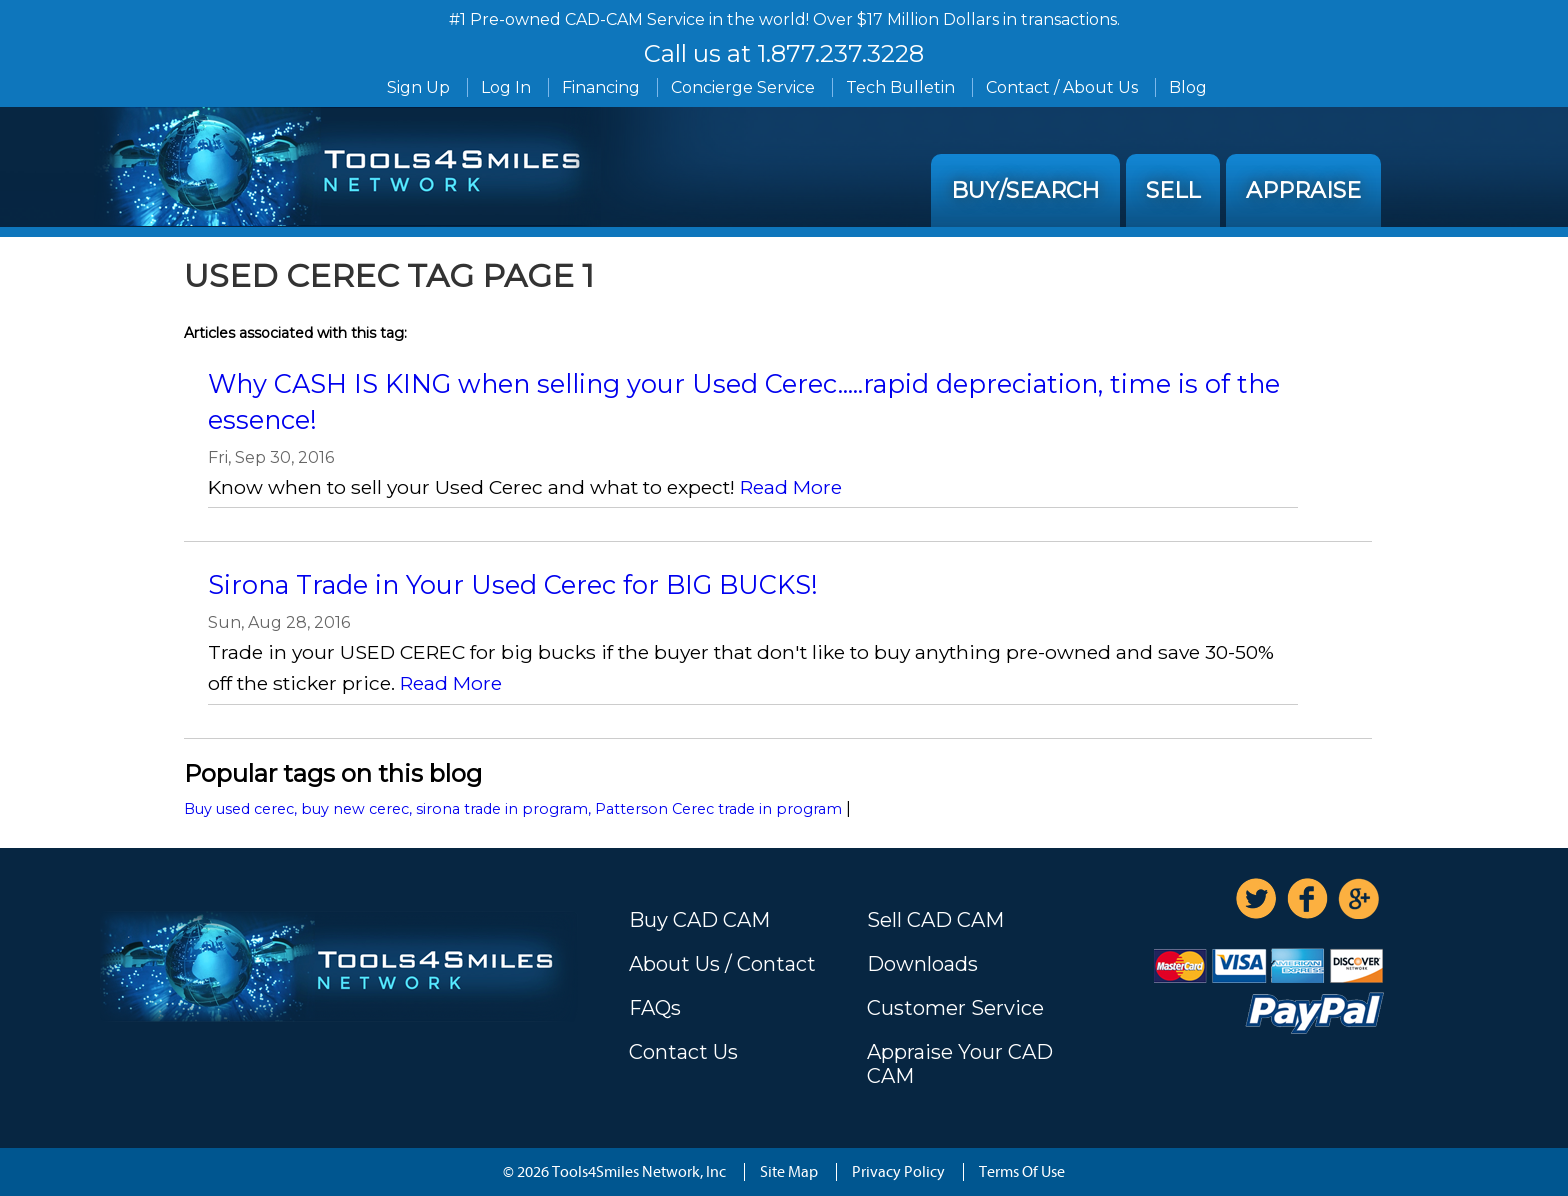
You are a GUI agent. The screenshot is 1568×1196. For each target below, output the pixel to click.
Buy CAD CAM (699, 920)
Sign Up (418, 87)
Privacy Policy (898, 1172)
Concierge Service (743, 87)
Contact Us (683, 1052)
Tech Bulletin (900, 87)
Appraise (1303, 190)
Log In (506, 87)
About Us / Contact (722, 964)
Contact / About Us (1062, 87)
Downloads (922, 964)
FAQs (655, 1008)
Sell (1173, 190)
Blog (1188, 87)
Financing (601, 87)
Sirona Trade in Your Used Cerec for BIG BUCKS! (513, 584)
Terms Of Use (1022, 1172)
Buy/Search (1025, 190)
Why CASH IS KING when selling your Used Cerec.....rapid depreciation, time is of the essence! (744, 401)
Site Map (789, 1172)
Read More (791, 487)
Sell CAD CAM (935, 920)
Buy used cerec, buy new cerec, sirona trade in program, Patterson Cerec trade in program (513, 809)
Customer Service (955, 1008)
